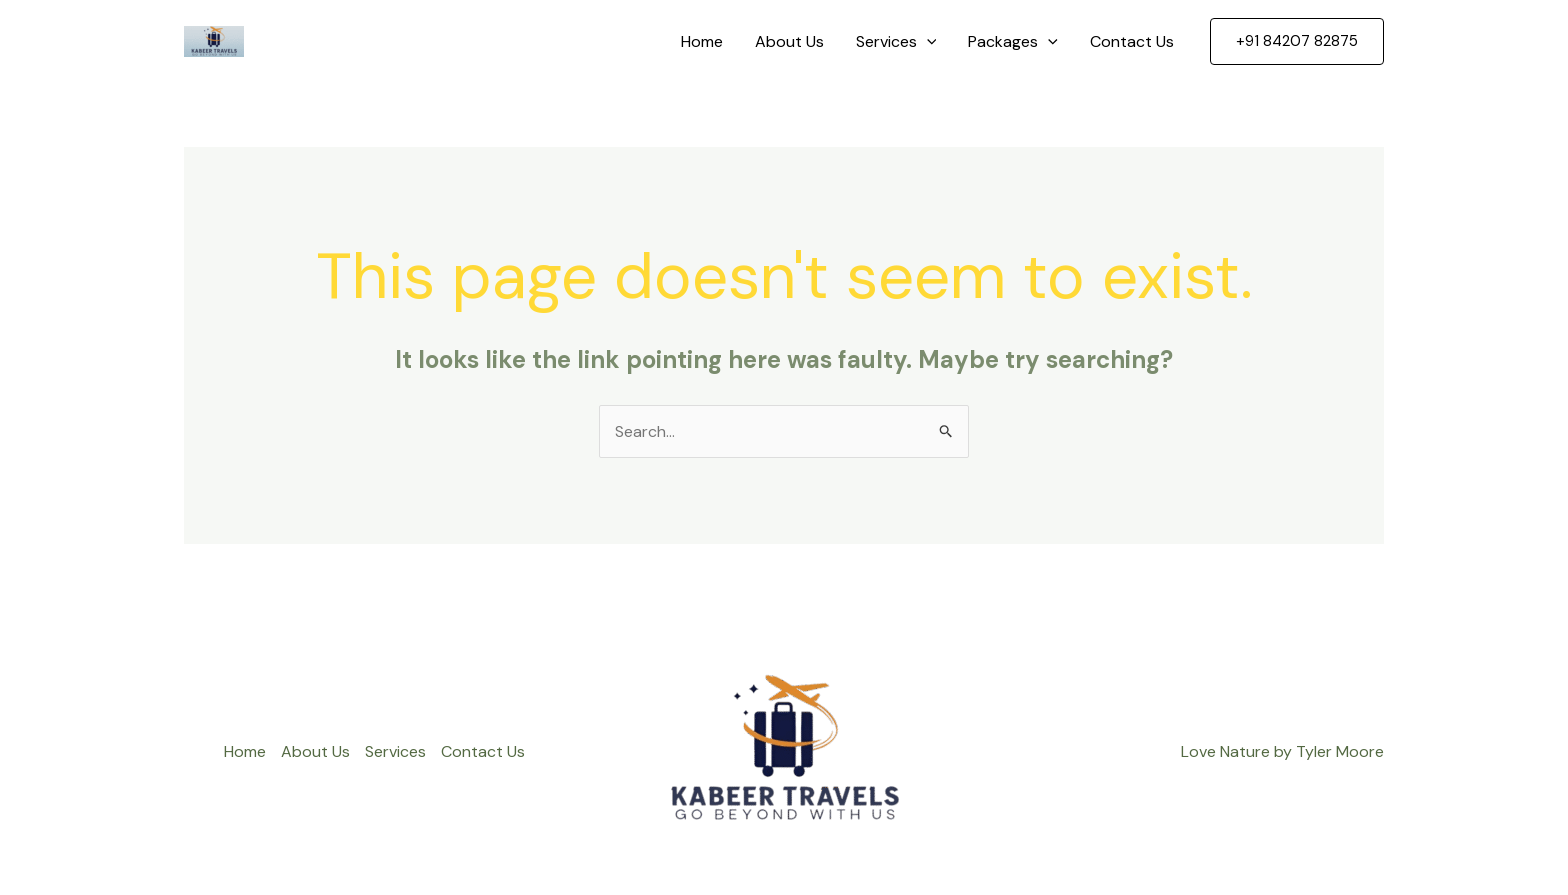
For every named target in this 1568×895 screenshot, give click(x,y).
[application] (927, 42)
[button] (1297, 41)
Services (896, 42)
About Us (789, 41)
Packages (1013, 42)
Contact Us (1132, 41)
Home (702, 41)
